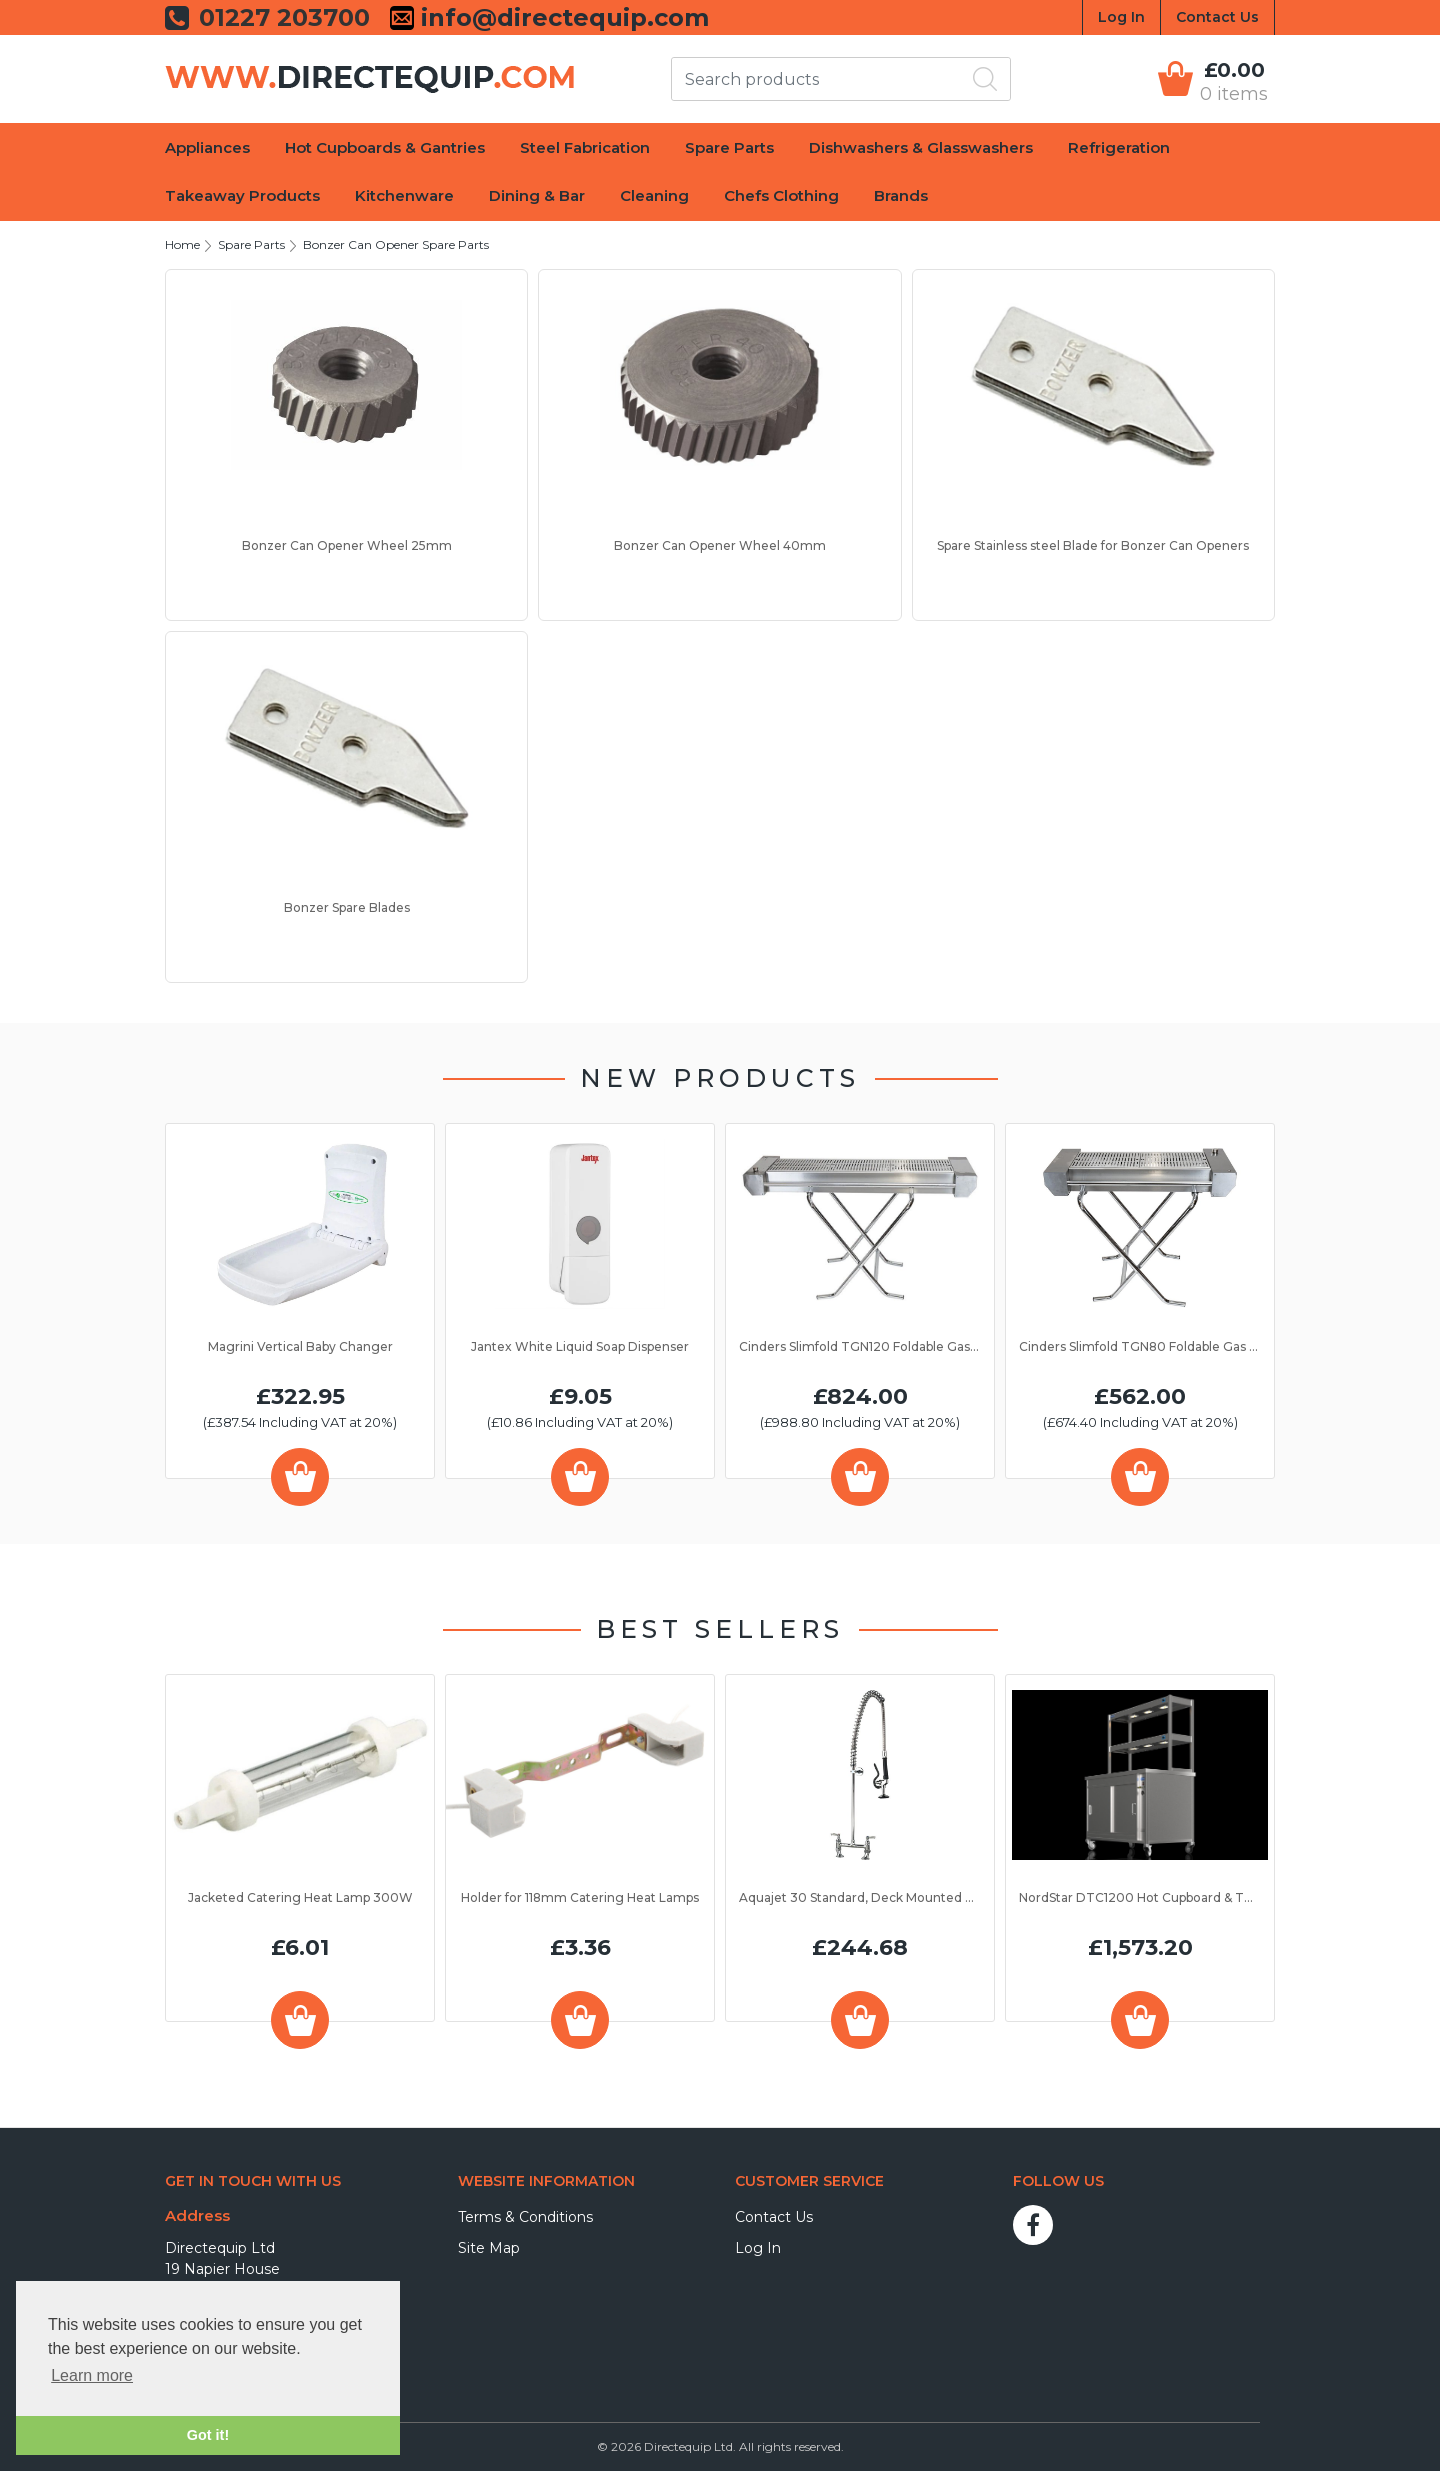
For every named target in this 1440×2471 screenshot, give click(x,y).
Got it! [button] (208, 2435)
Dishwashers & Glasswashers (921, 147)
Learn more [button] (92, 2375)
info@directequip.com (561, 18)
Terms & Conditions (525, 2217)
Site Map (489, 2248)
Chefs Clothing (781, 195)
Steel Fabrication (585, 147)
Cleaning (654, 195)
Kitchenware (404, 195)
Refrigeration (1119, 147)
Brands (901, 195)
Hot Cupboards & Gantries (385, 147)
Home (182, 244)
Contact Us (1217, 17)
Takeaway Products (242, 195)
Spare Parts (729, 147)
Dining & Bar (537, 195)
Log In (1121, 17)
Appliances (207, 147)
